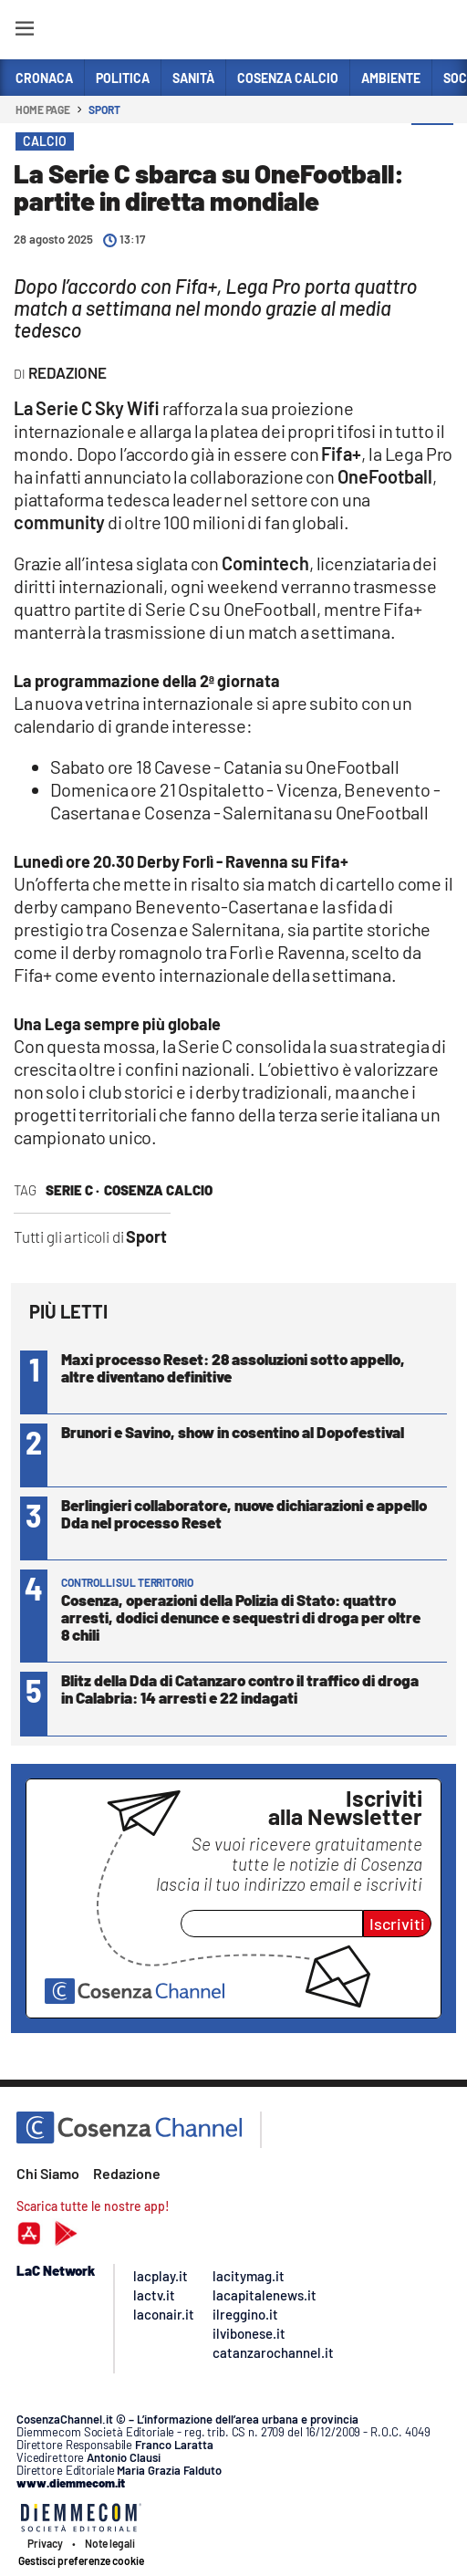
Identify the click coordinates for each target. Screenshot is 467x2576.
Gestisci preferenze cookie (81, 2560)
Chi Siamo (47, 2173)
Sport (104, 109)
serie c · (72, 1190)
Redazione (127, 2173)
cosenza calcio (158, 1190)
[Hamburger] (24, 31)
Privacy (45, 2543)
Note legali (110, 2543)
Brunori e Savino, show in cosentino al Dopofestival (232, 1432)
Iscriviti (397, 1924)
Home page (43, 109)
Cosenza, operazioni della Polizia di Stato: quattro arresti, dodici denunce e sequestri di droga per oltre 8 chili (240, 1616)
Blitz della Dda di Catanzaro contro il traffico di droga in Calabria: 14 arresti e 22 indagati (240, 1688)
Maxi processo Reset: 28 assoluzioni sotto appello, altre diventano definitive (233, 1367)
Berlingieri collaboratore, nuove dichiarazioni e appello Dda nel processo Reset (244, 1513)
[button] (432, 145)
